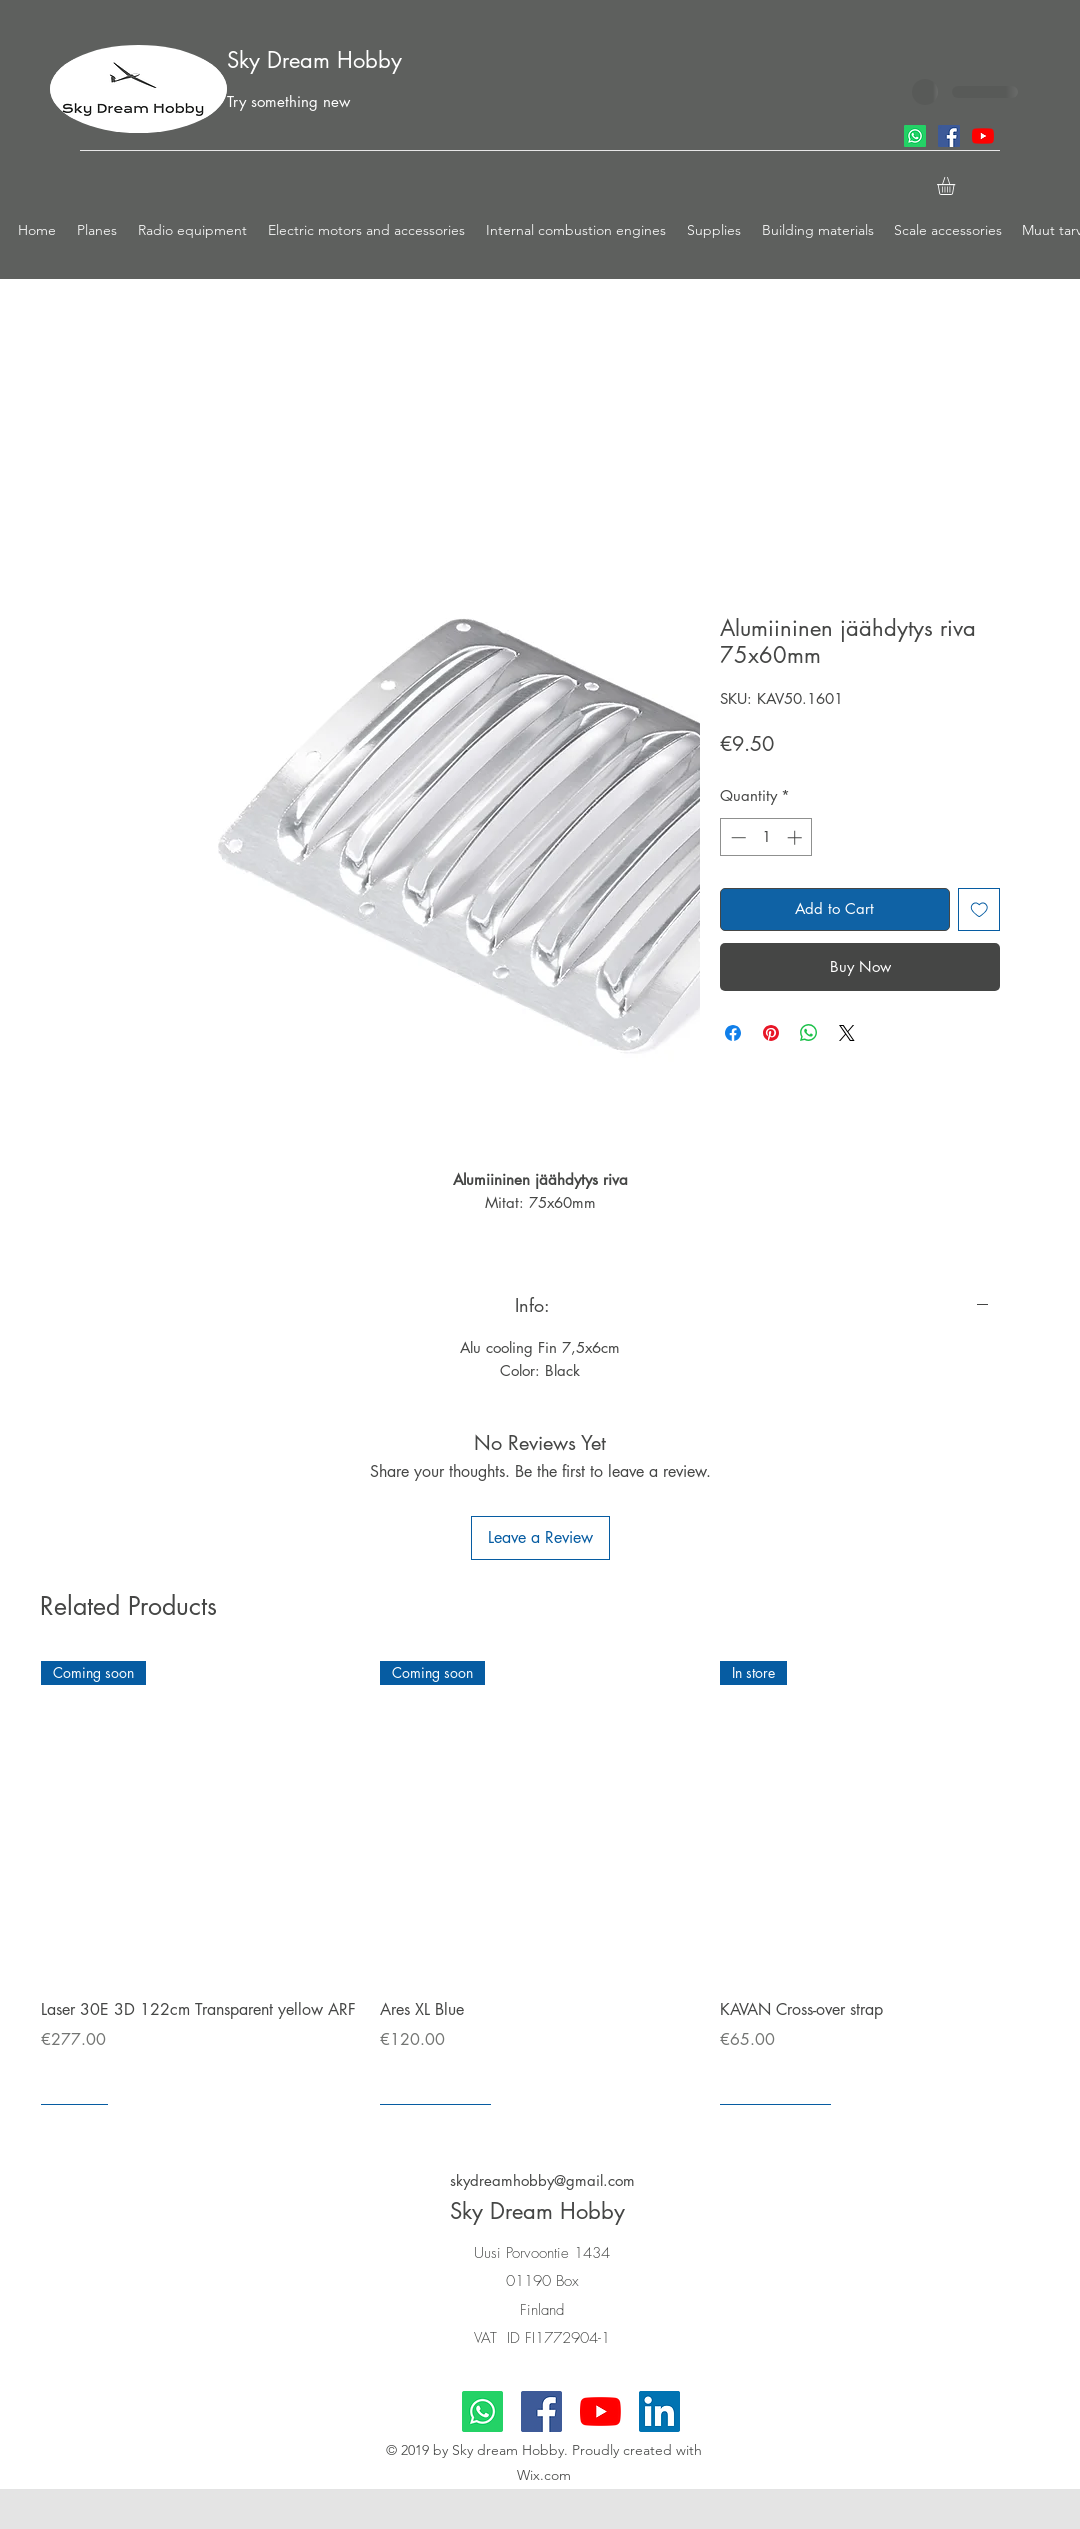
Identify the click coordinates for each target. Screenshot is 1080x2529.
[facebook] (949, 136)
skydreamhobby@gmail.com (542, 2180)
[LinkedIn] (659, 2411)
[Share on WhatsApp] (809, 1033)
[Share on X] (847, 1033)
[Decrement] (736, 837)
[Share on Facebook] (733, 1033)
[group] (540, 1882)
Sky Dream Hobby (314, 60)
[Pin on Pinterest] (771, 1033)
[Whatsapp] (915, 136)
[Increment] (796, 837)
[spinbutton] (766, 837)
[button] (97, 230)
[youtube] (983, 136)
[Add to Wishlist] (979, 909)
